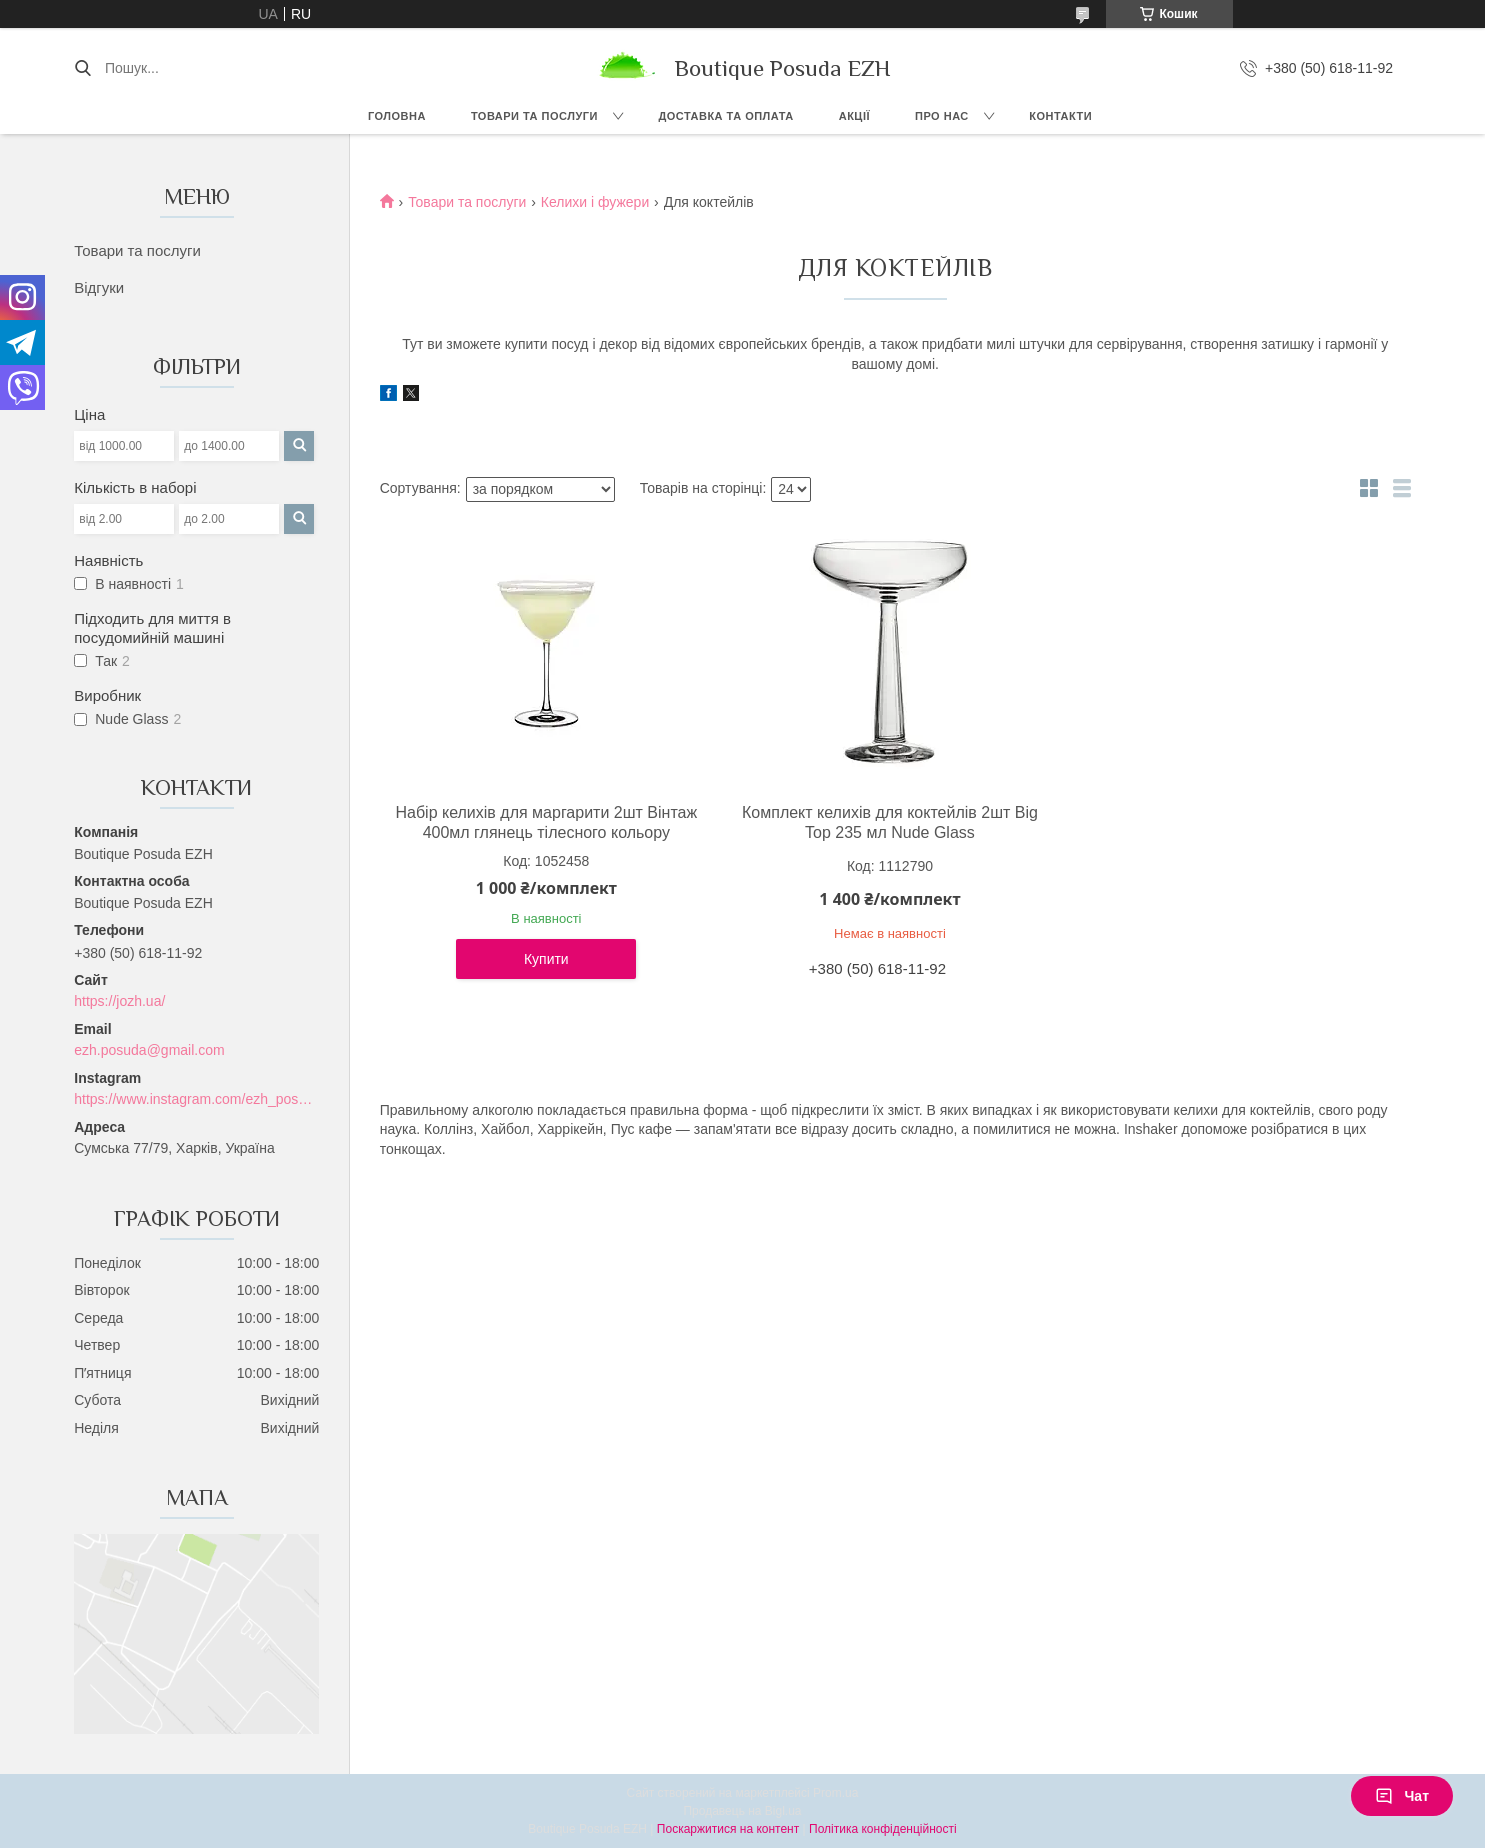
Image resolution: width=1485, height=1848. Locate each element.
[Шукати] (82, 68)
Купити (546, 959)
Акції (854, 116)
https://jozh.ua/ (119, 1001)
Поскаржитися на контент (728, 1829)
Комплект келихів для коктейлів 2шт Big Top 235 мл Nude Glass (890, 822)
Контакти (1060, 116)
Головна (397, 116)
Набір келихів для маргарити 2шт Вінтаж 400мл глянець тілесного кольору (546, 822)
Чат (1402, 1796)
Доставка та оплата (725, 116)
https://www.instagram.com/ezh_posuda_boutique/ (196, 1099)
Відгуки (99, 287)
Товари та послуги (534, 116)
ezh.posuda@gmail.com (149, 1050)
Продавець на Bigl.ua (742, 1811)
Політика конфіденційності (883, 1829)
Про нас (942, 116)
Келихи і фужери (595, 202)
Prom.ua (835, 1793)
